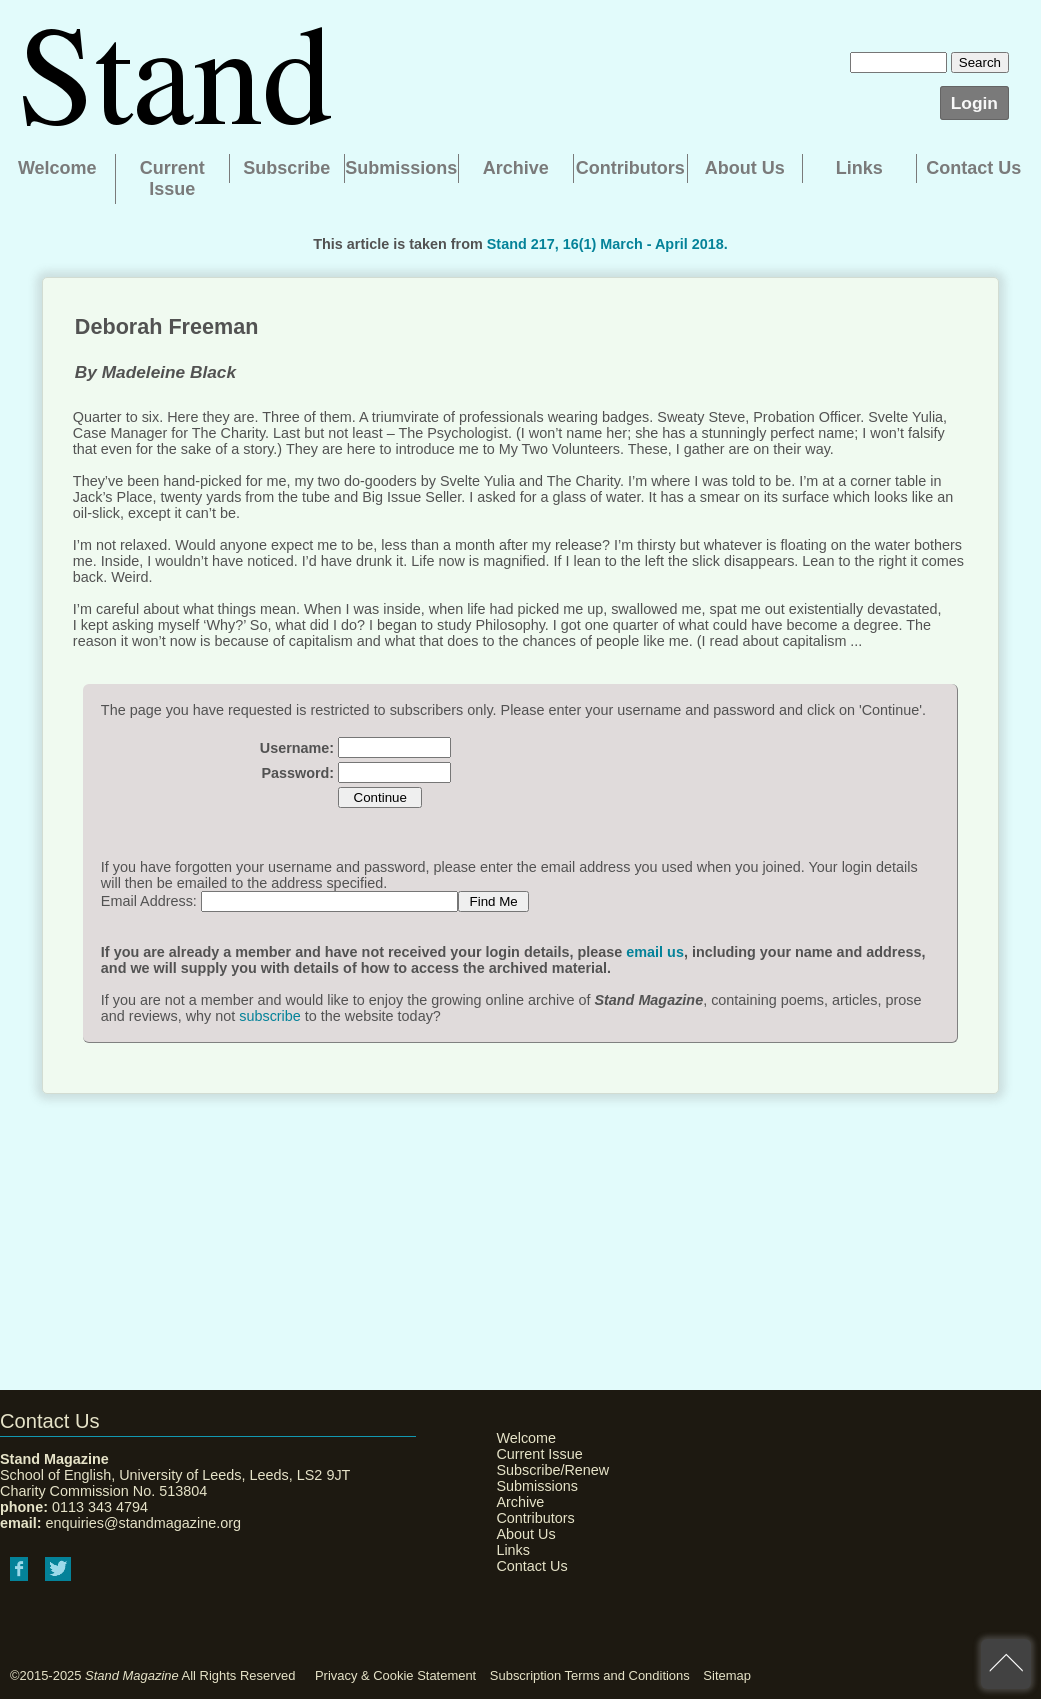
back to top (1006, 1664)
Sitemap (727, 1675)
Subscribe (286, 168)
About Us (745, 168)
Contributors (630, 168)
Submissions (401, 168)
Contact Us (973, 168)
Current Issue (172, 178)
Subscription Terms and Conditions (590, 1675)
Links (859, 168)
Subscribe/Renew (546, 1470)
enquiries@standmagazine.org (143, 1523)
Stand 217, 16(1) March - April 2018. (607, 244)
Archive (516, 168)
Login (974, 103)
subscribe (270, 1016)
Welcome (57, 168)
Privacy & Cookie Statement (395, 1675)
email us (655, 952)
